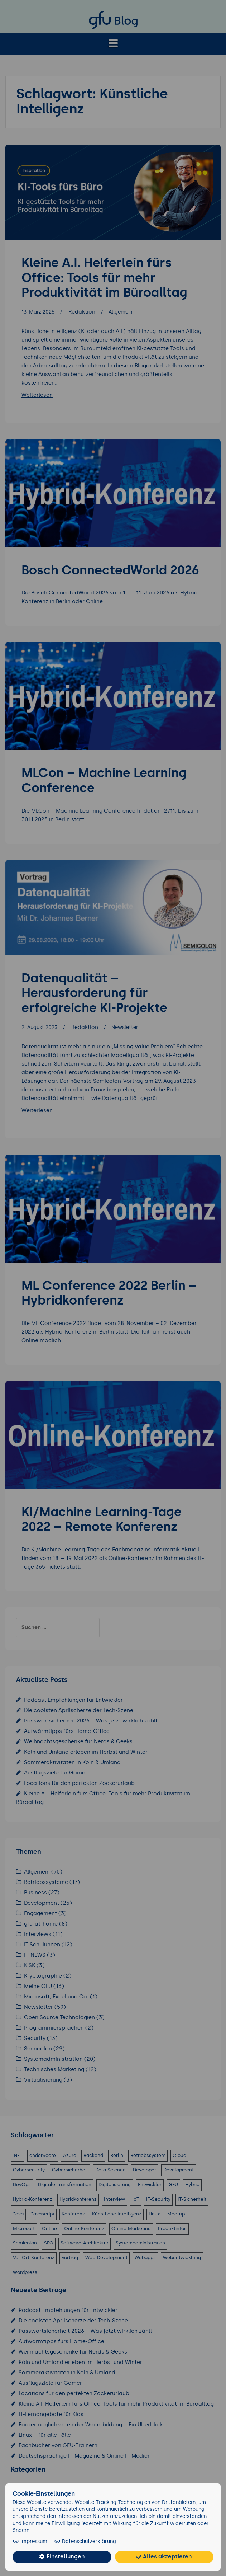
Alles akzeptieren (164, 2557)
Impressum (30, 2541)
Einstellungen (61, 2557)
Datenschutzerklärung (80, 2541)
